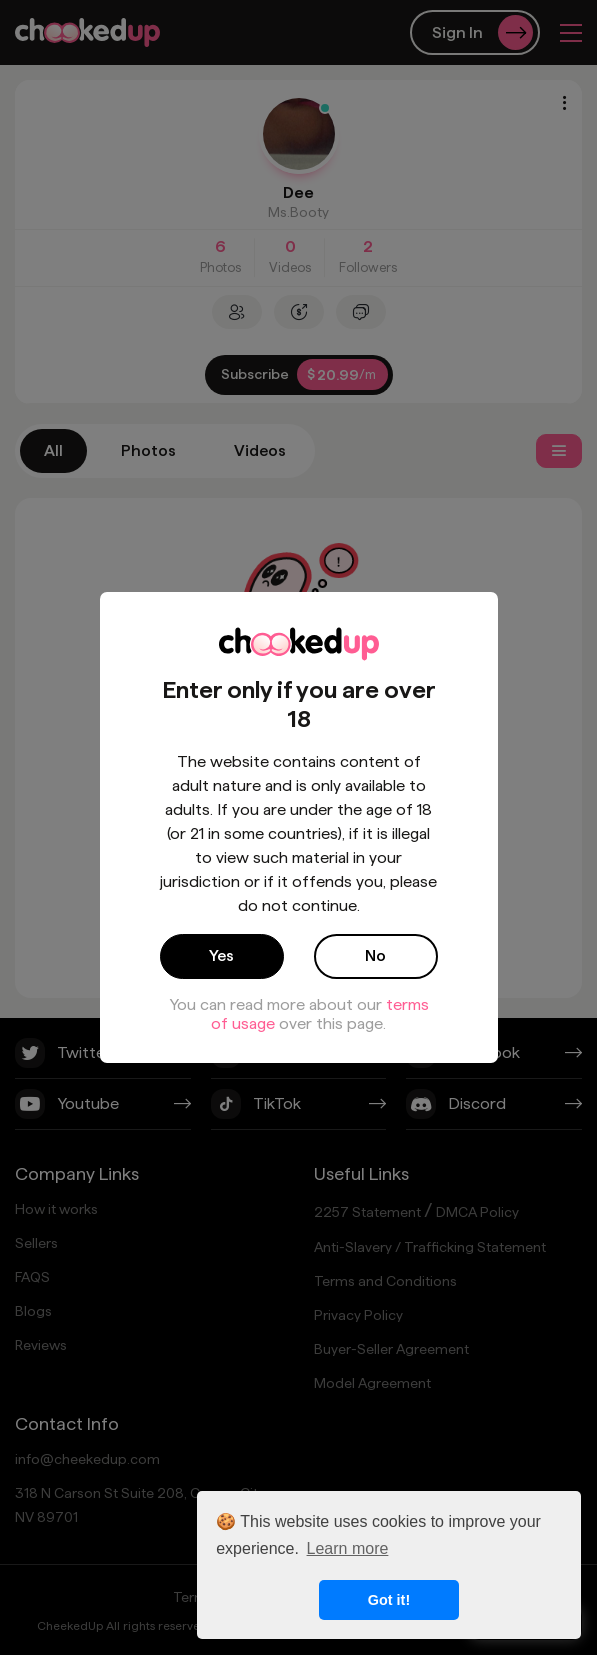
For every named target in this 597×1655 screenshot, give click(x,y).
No (375, 955)
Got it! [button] (389, 1600)
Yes (221, 955)
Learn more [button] (348, 1548)
